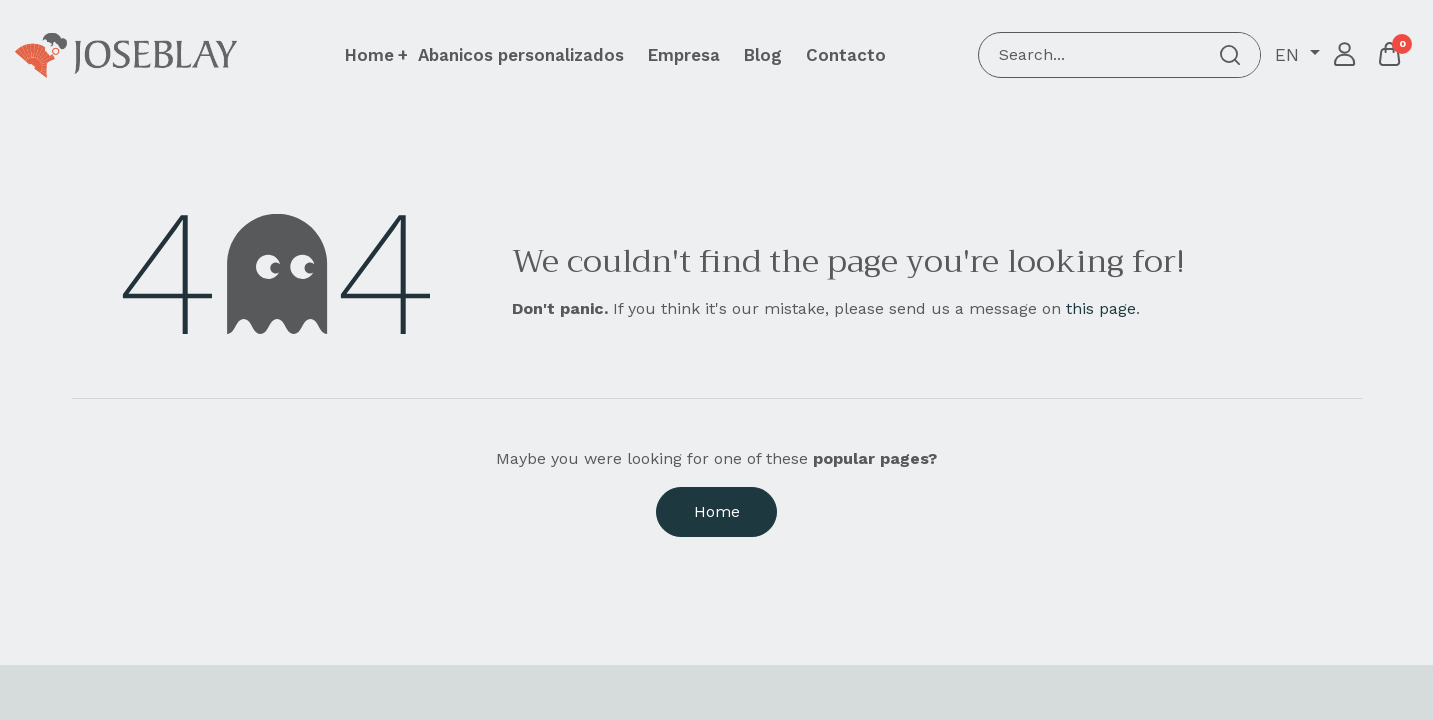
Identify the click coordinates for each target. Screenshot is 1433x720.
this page (1101, 308)
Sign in (1345, 55)
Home (717, 511)
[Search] (1230, 55)
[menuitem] (521, 55)
